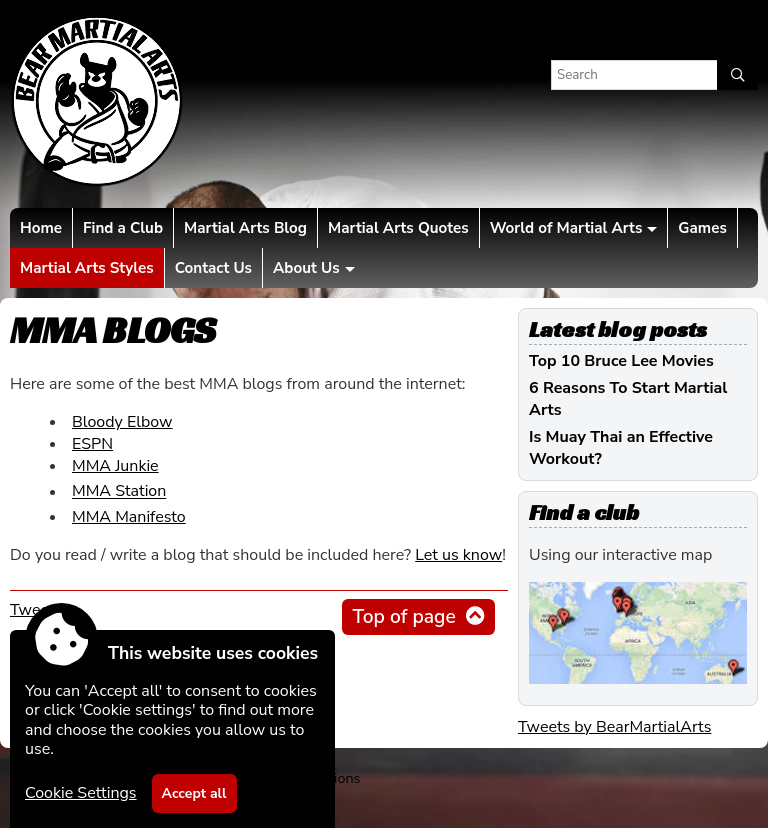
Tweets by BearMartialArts (614, 727)
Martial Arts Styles (87, 268)
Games (702, 228)
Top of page (403, 617)
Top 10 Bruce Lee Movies (621, 361)
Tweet (32, 610)
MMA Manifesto (129, 517)
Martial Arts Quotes (398, 228)
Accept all (194, 793)
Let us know (458, 555)
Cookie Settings (81, 793)
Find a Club (123, 228)
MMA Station (119, 492)
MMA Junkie (115, 466)
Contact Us (213, 268)
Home (41, 228)
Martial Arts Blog (245, 228)
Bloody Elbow (122, 422)
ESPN (92, 444)
